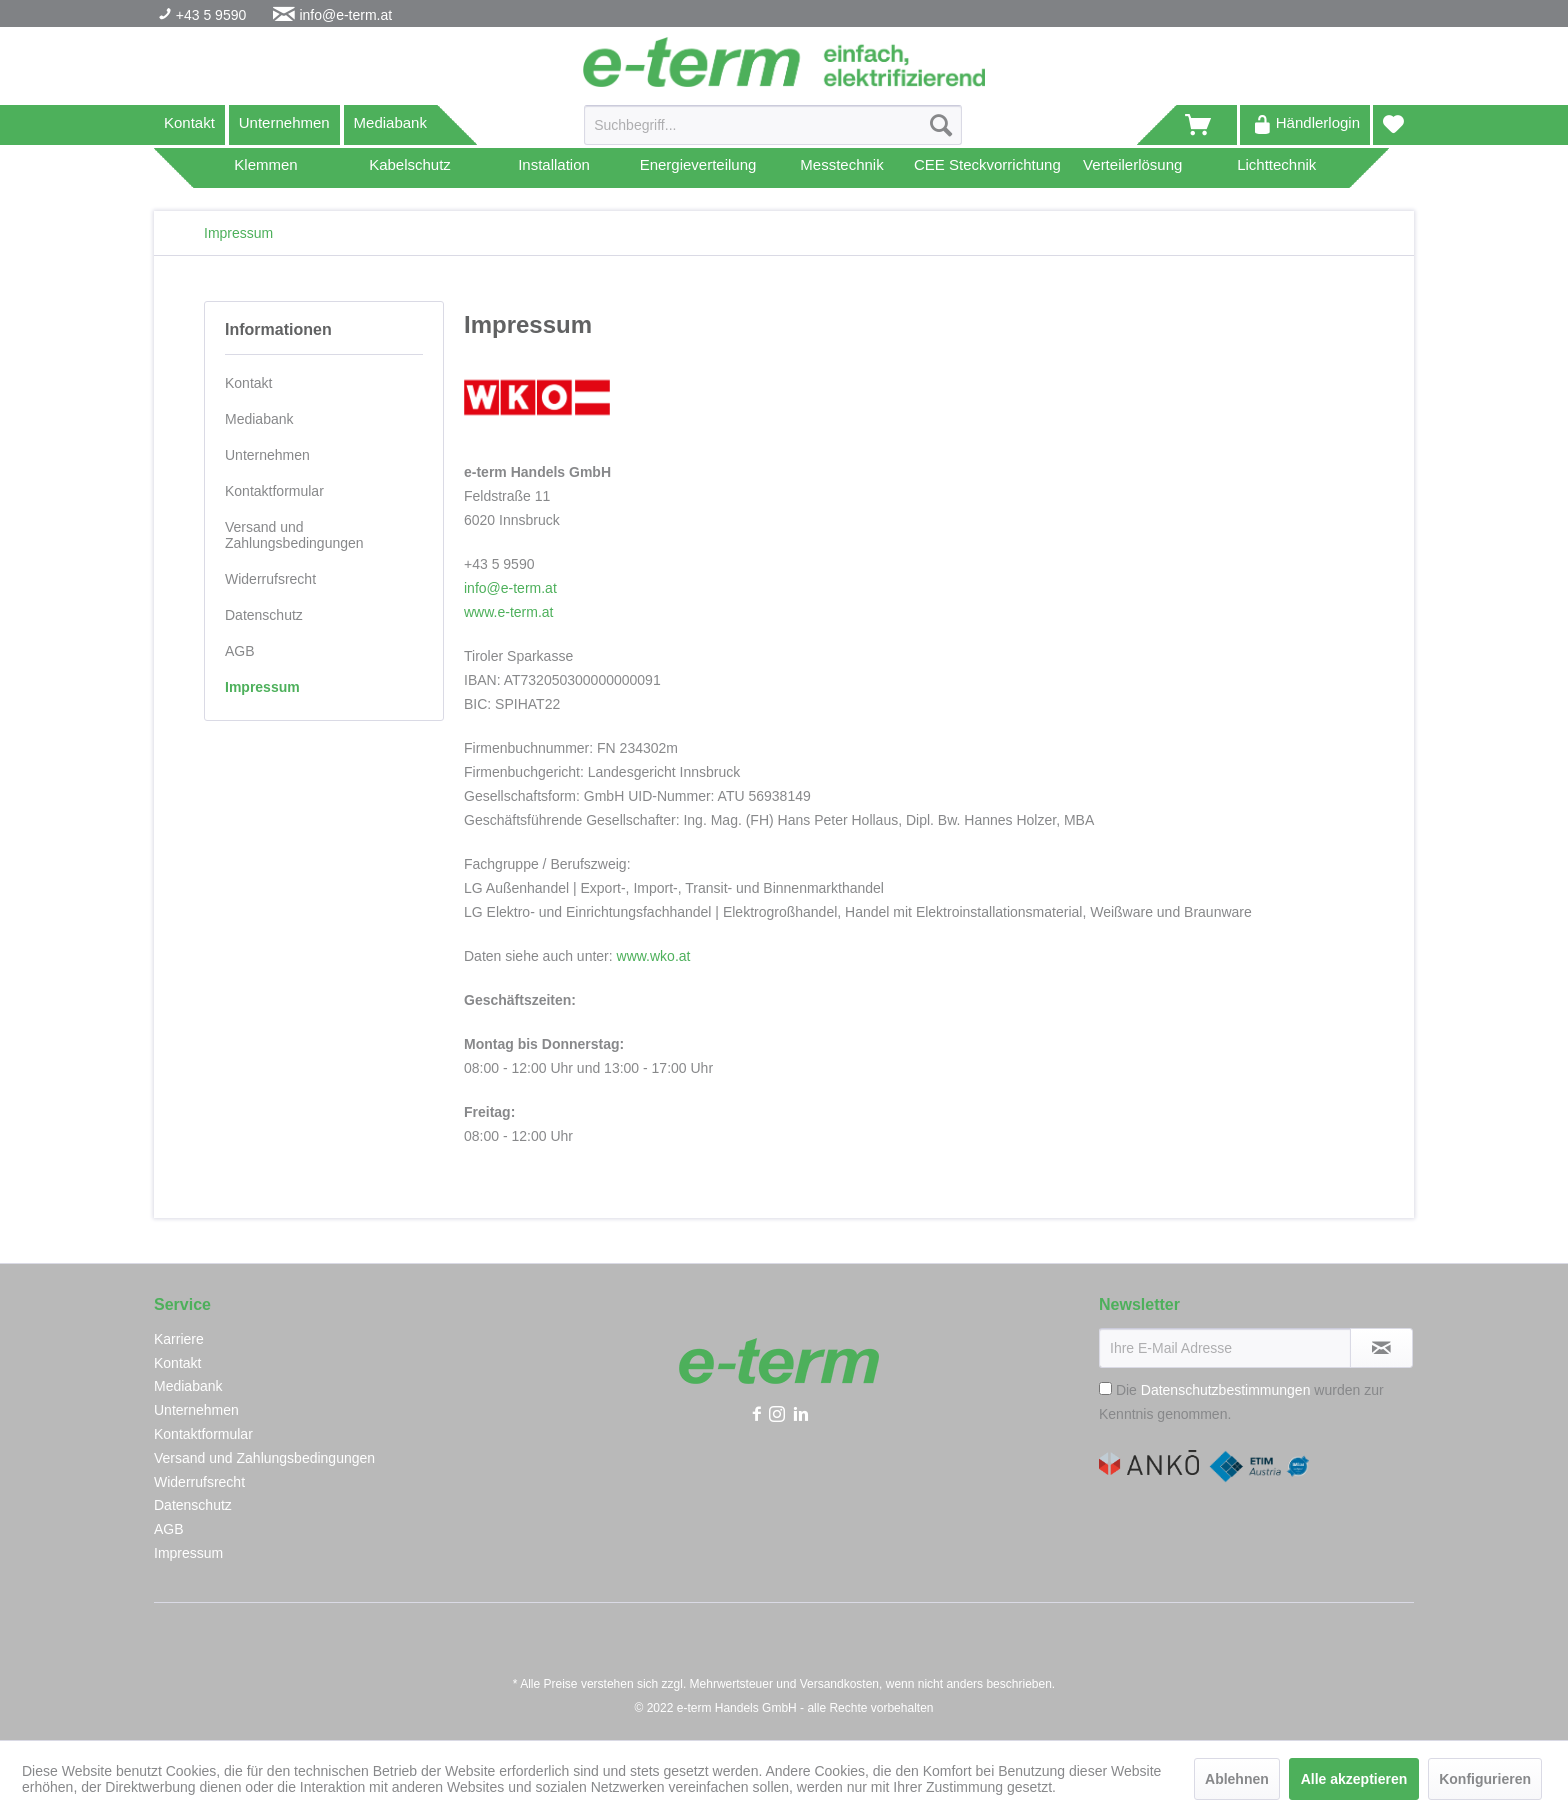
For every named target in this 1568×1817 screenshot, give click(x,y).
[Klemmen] (266, 168)
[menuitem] (773, 133)
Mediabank (390, 122)
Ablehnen (1237, 1779)
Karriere (179, 1339)
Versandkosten (839, 1684)
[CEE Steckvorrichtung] (987, 168)
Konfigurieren (1485, 1779)
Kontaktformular (274, 491)
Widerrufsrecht (270, 579)
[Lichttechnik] (1277, 168)
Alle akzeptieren (1354, 1779)
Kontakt (189, 122)
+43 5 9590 (209, 15)
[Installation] (554, 168)
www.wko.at (654, 956)
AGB (240, 651)
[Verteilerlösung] (1133, 168)
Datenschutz (264, 615)
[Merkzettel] (1393, 125)
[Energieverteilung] (698, 168)
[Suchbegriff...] (773, 125)
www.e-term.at (508, 612)
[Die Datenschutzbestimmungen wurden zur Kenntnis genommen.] (1105, 1388)
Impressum (262, 687)
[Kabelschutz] (410, 168)
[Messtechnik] (842, 168)
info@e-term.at (345, 15)
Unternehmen (284, 122)
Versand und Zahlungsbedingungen (294, 535)
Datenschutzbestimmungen (1226, 1390)
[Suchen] (941, 125)
